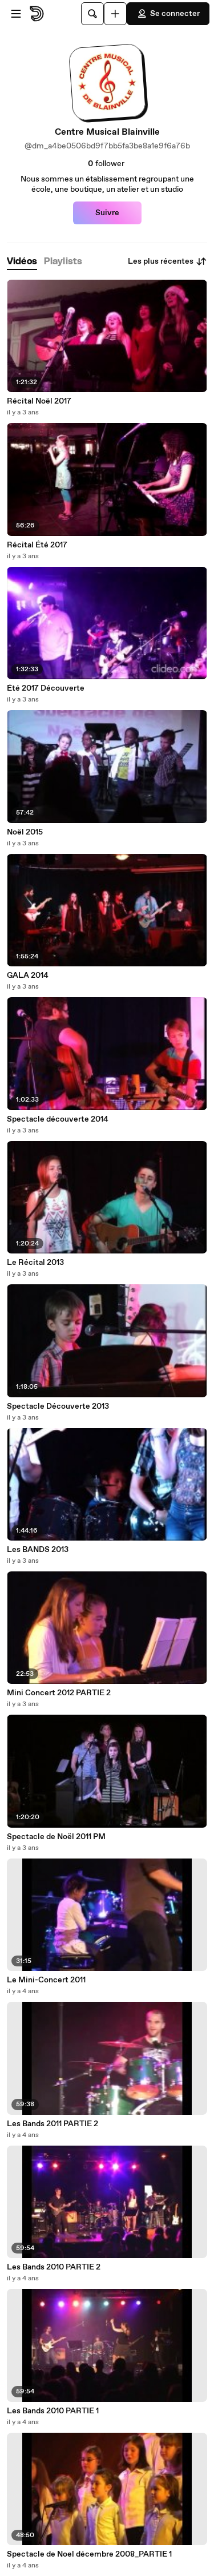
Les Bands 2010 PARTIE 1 (53, 2411)
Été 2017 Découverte (45, 688)
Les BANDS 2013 (37, 1549)
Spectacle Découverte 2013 (58, 1406)
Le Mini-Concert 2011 (46, 1980)
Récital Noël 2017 (39, 401)
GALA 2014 (28, 975)
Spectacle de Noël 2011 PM (56, 1836)
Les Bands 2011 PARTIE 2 (52, 2123)
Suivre (107, 213)
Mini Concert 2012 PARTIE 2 (59, 1693)
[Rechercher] (92, 13)
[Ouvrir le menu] (16, 13)
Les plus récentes (167, 261)
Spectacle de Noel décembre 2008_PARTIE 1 (89, 2554)
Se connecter (168, 13)
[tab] (22, 262)
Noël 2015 (25, 832)
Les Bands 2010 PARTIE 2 (53, 2267)
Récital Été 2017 (37, 545)
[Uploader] (115, 13)
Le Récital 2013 (35, 1262)
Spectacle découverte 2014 (57, 1119)
